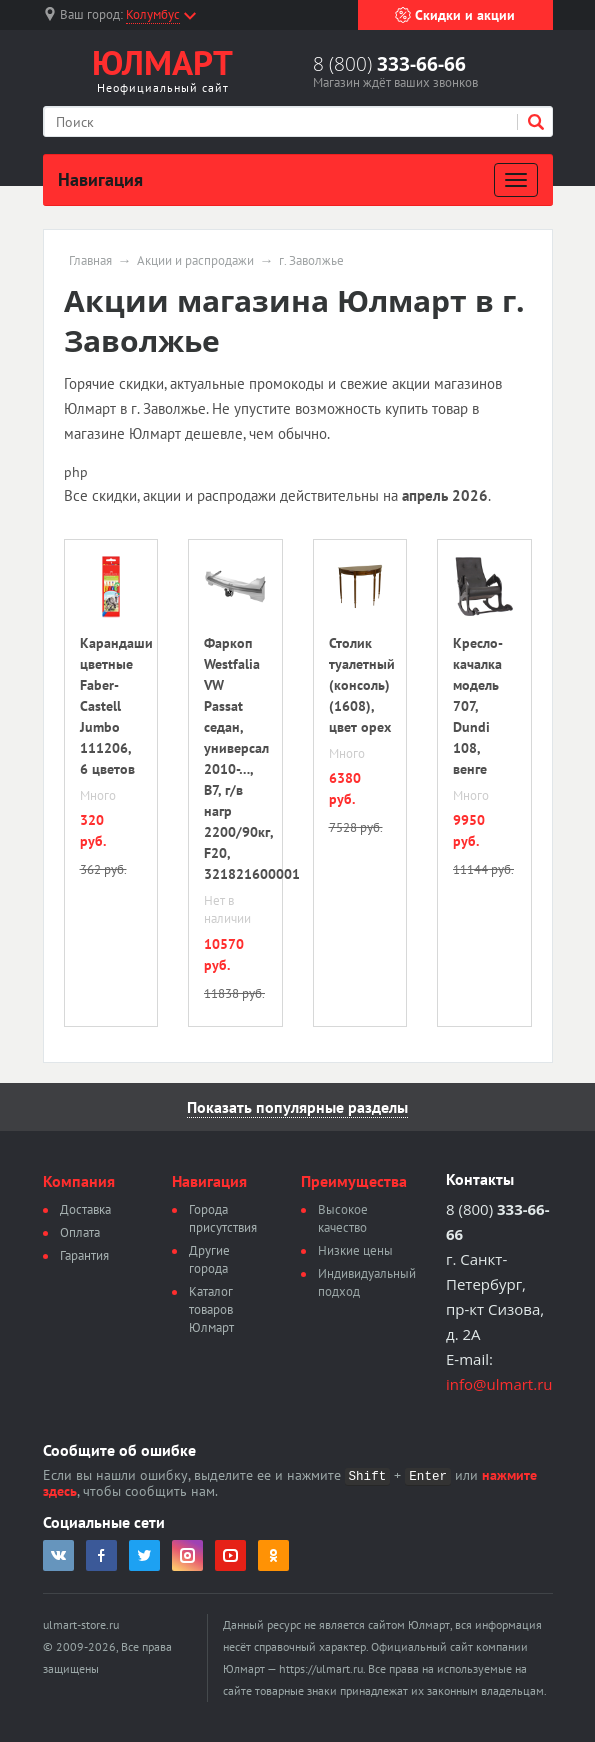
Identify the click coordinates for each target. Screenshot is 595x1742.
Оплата (80, 1232)
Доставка (85, 1209)
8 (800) (389, 64)
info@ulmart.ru (499, 1384)
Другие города (209, 1259)
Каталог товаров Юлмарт (211, 1309)
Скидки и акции (455, 15)
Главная (90, 261)
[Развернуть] (516, 180)
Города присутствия (223, 1218)
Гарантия (84, 1255)
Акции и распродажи (195, 261)
